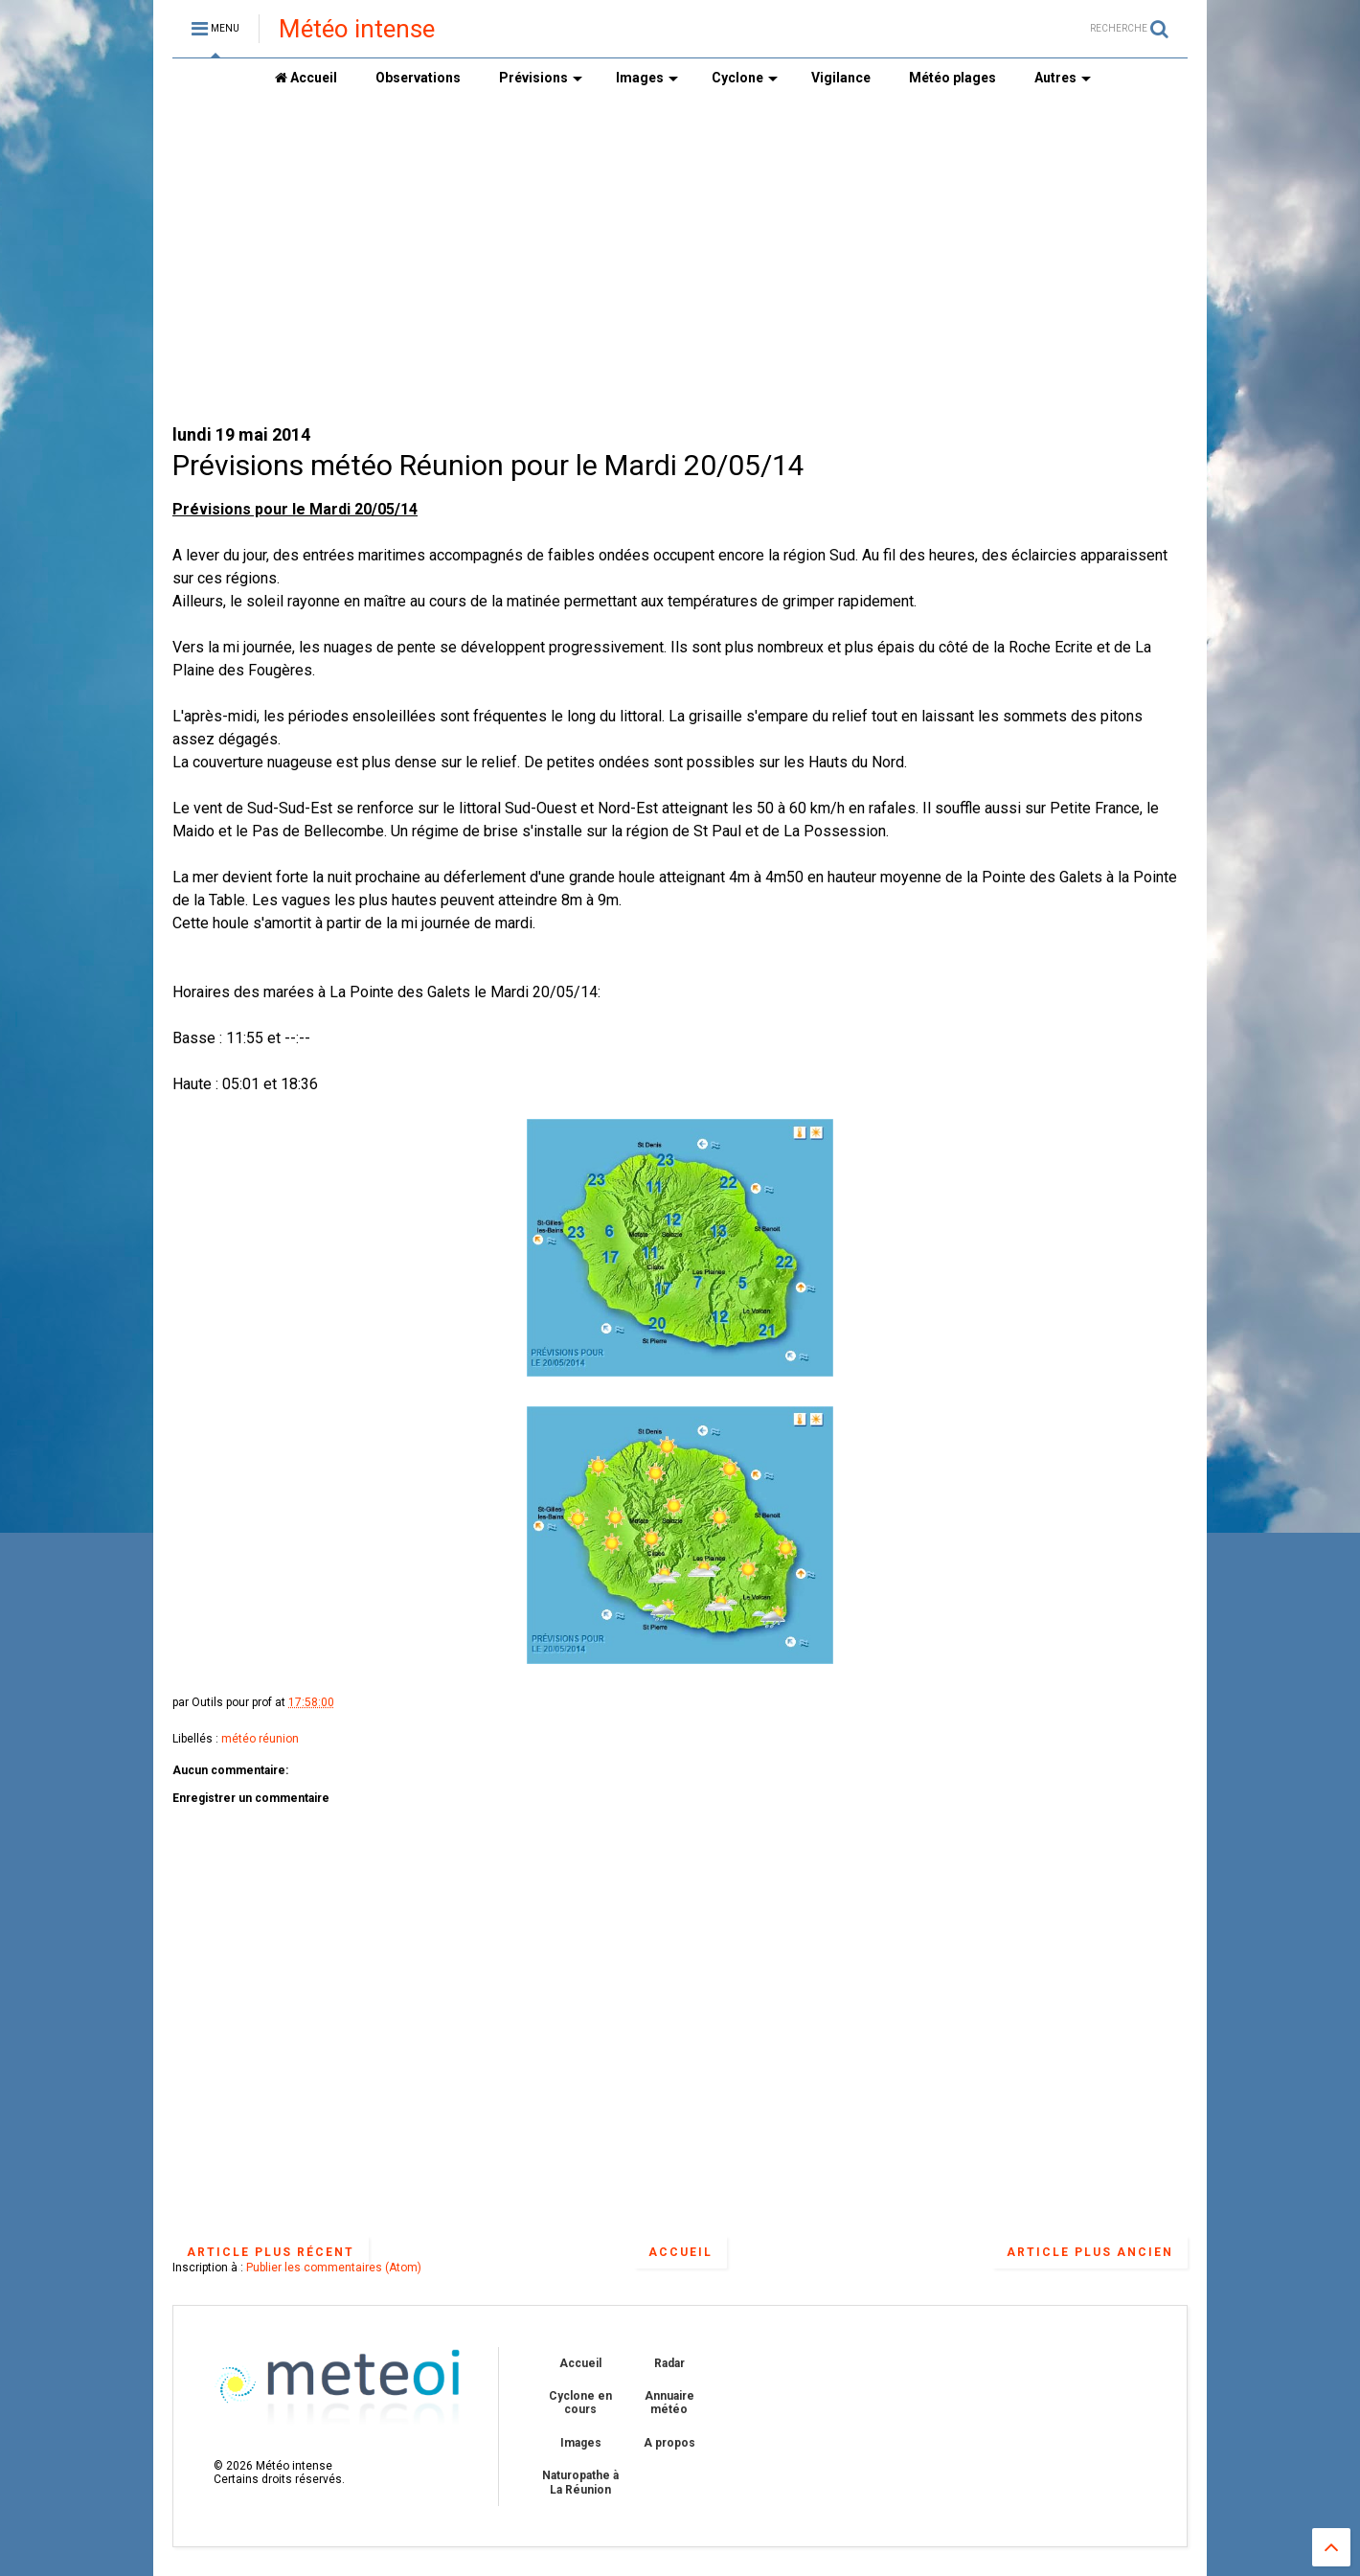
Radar (669, 2363)
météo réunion (260, 1738)
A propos (669, 2443)
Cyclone (745, 77)
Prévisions (540, 77)
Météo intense (357, 28)
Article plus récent (270, 2252)
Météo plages (952, 77)
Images (647, 77)
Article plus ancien (1090, 2252)
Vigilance (841, 77)
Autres (1062, 77)
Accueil (306, 77)
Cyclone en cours (580, 2402)
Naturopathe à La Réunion (580, 2482)
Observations (418, 77)
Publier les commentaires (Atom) (333, 2267)
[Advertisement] (680, 259)
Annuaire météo (669, 2402)
